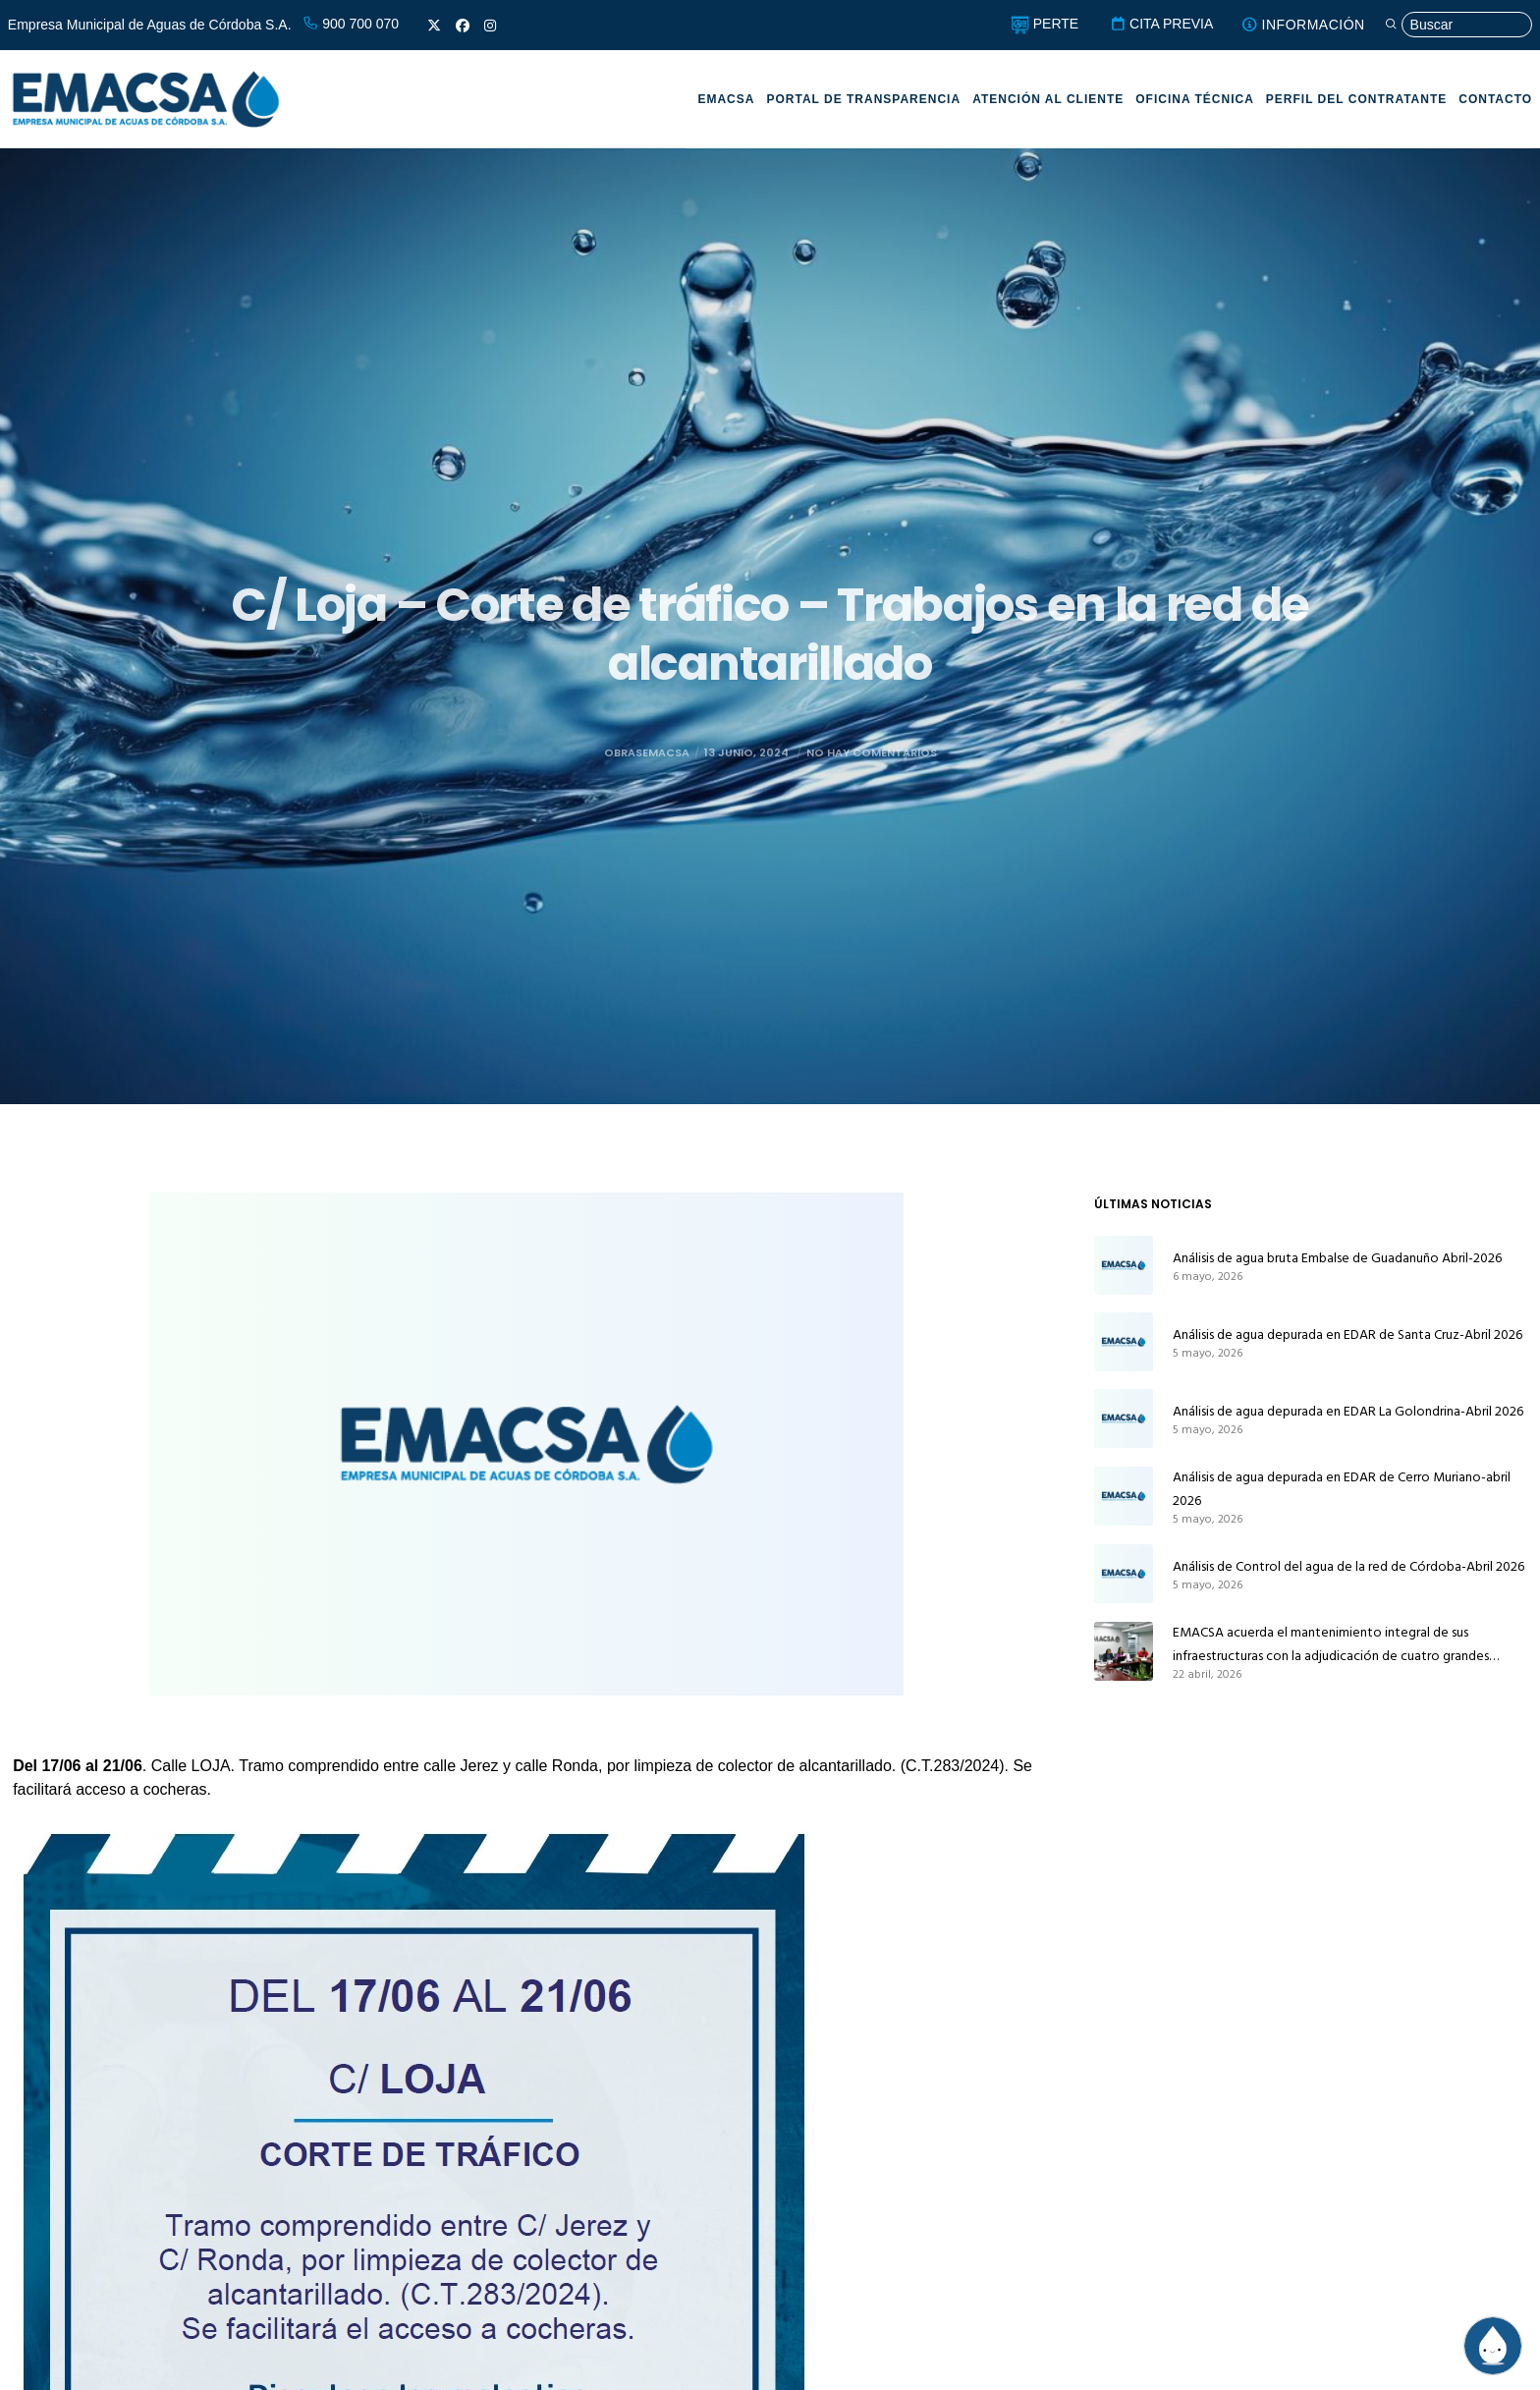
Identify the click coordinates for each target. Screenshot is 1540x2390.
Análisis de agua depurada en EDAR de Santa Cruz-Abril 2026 (1347, 1334)
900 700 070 (350, 23)
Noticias (763, 561)
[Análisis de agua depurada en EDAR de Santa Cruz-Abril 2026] (1123, 1341)
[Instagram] (490, 25)
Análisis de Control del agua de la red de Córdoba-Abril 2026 (1348, 1566)
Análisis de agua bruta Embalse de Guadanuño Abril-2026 (1337, 1258)
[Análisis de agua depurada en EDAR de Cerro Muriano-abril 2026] (1123, 1496)
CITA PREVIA (1161, 23)
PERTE (1044, 23)
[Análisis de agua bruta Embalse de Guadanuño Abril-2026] (1123, 1265)
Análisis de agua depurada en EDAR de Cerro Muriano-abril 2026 (1342, 1489)
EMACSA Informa (641, 561)
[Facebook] (462, 25)
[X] (434, 25)
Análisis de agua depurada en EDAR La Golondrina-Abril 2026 (1348, 1411)
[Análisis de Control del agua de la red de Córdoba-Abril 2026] (1123, 1573)
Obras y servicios (891, 561)
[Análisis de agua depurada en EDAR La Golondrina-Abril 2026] (1123, 1418)
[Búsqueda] (1458, 25)
